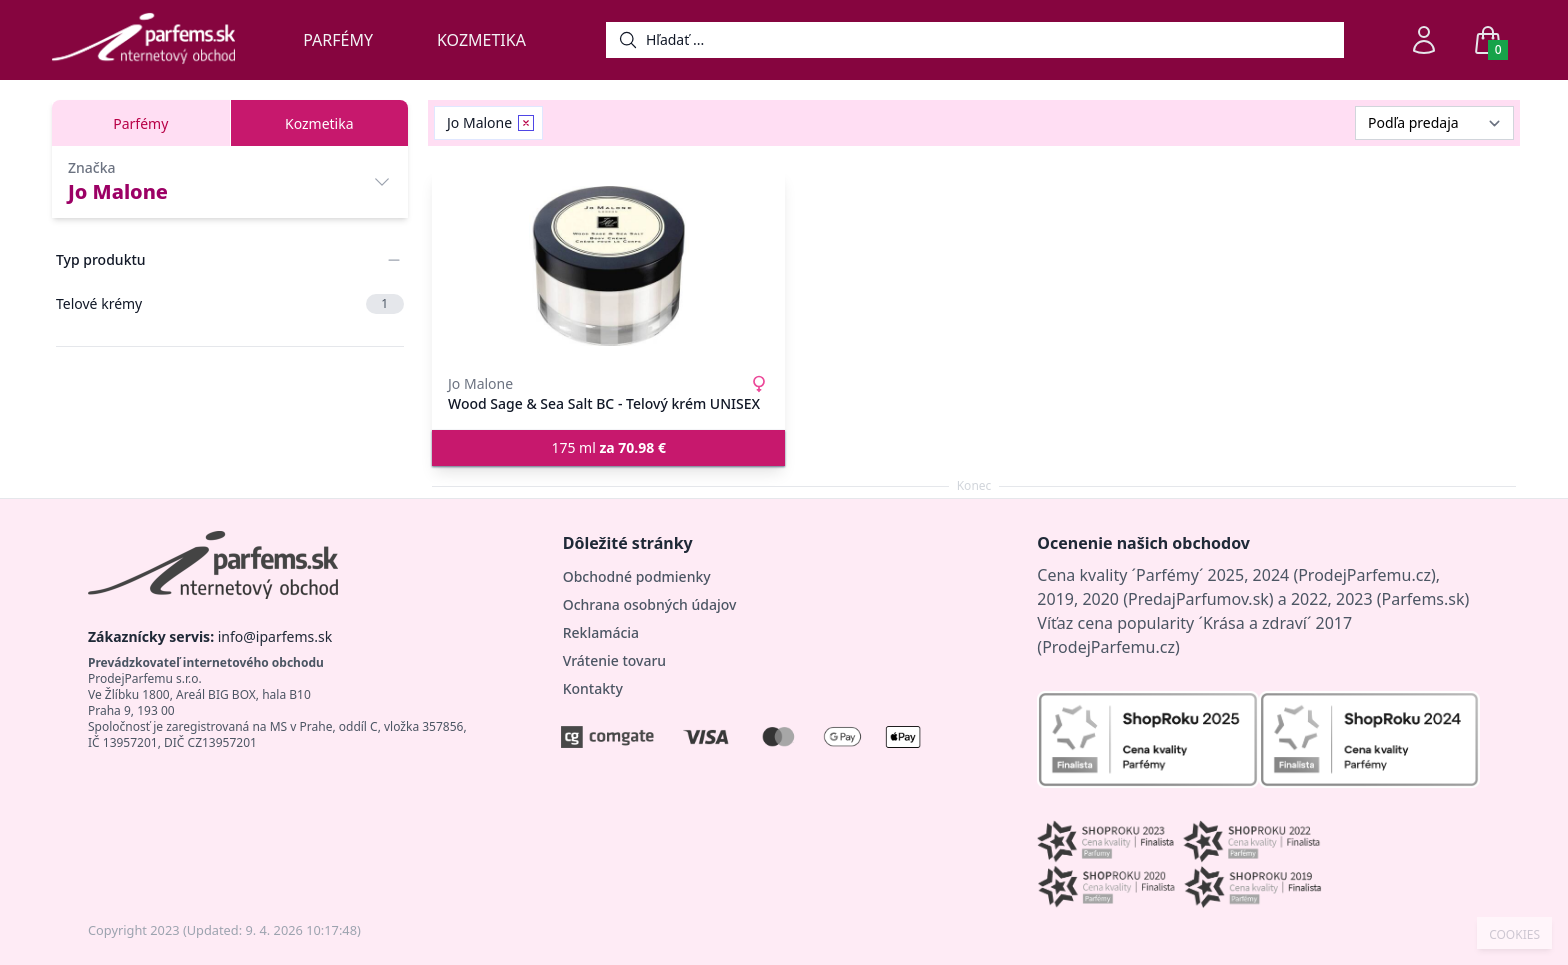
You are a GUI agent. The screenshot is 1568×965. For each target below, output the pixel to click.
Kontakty (593, 688)
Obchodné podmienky (637, 576)
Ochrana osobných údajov (650, 604)
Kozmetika (481, 40)
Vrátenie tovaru (614, 660)
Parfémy (338, 40)
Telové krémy (230, 304)
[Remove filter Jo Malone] (526, 123)
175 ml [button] (608, 447)
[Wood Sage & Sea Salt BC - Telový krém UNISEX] (608, 266)
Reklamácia (601, 632)
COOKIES (1514, 935)
